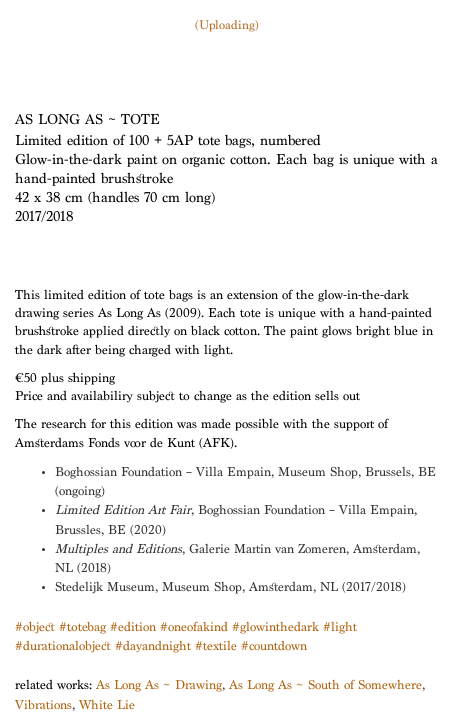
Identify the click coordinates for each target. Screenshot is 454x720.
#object (35, 628)
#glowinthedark (275, 628)
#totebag (82, 628)
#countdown (274, 647)
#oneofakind (194, 628)
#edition (133, 628)
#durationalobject (63, 647)
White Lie (107, 706)
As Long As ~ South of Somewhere (325, 686)
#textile (216, 647)
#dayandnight (153, 647)
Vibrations (43, 706)
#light (340, 628)
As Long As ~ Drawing (159, 686)
